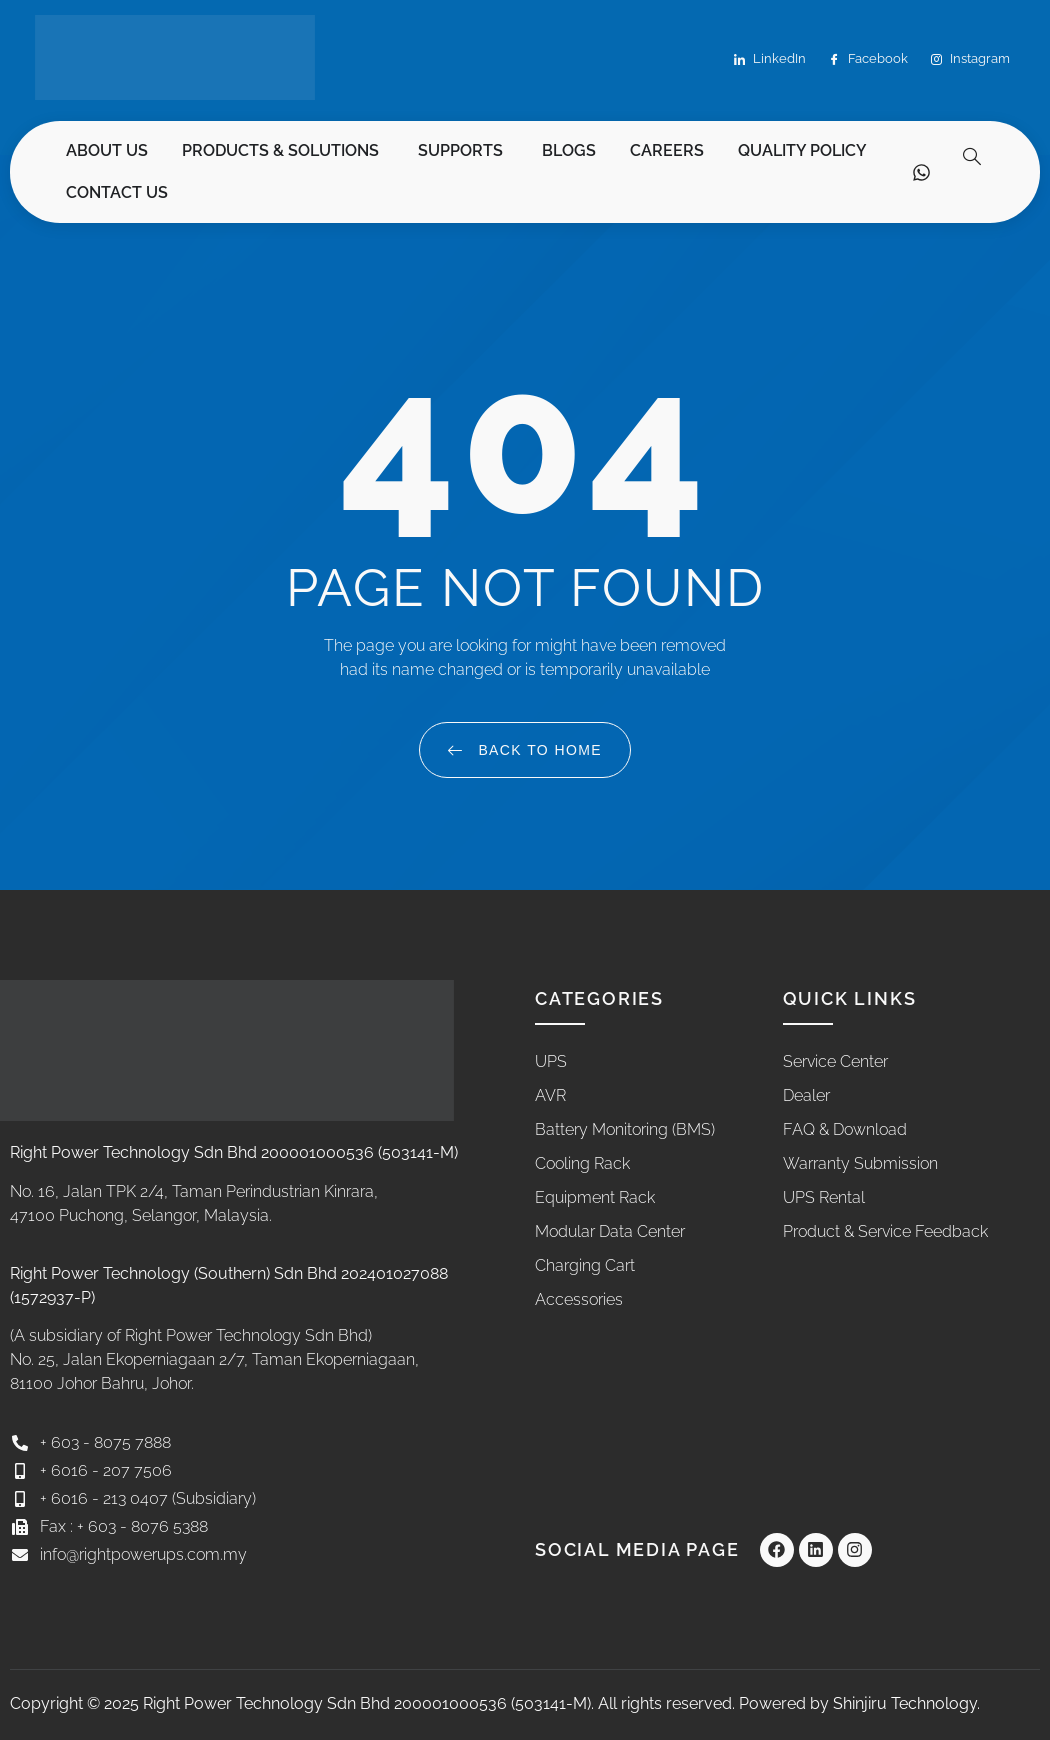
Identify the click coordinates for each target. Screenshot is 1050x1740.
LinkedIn (770, 59)
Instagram (970, 59)
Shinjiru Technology (905, 1703)
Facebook (868, 59)
